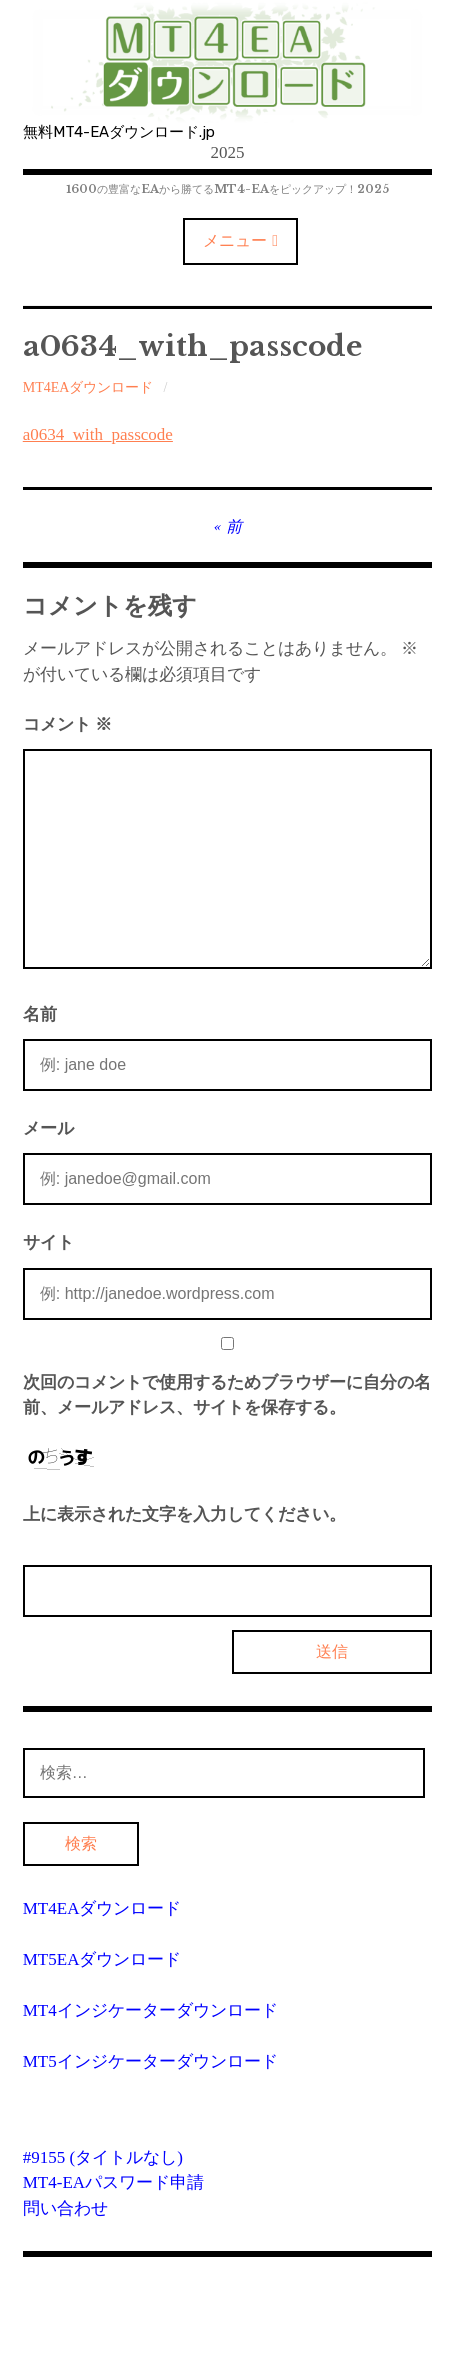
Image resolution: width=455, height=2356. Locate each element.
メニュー (235, 240)
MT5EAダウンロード (102, 1959)
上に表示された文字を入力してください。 (184, 1514)
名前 (40, 1014)
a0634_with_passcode (98, 434)
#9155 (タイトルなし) (103, 2157)
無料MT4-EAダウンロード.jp (119, 132)
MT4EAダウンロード (88, 387)
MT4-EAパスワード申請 (113, 2182)
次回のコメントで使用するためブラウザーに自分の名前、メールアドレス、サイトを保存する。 (227, 1395)
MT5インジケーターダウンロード (150, 2061)
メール (48, 1128)
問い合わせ (65, 2208)
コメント (67, 724)
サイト (48, 1242)
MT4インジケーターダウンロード (150, 2010)
